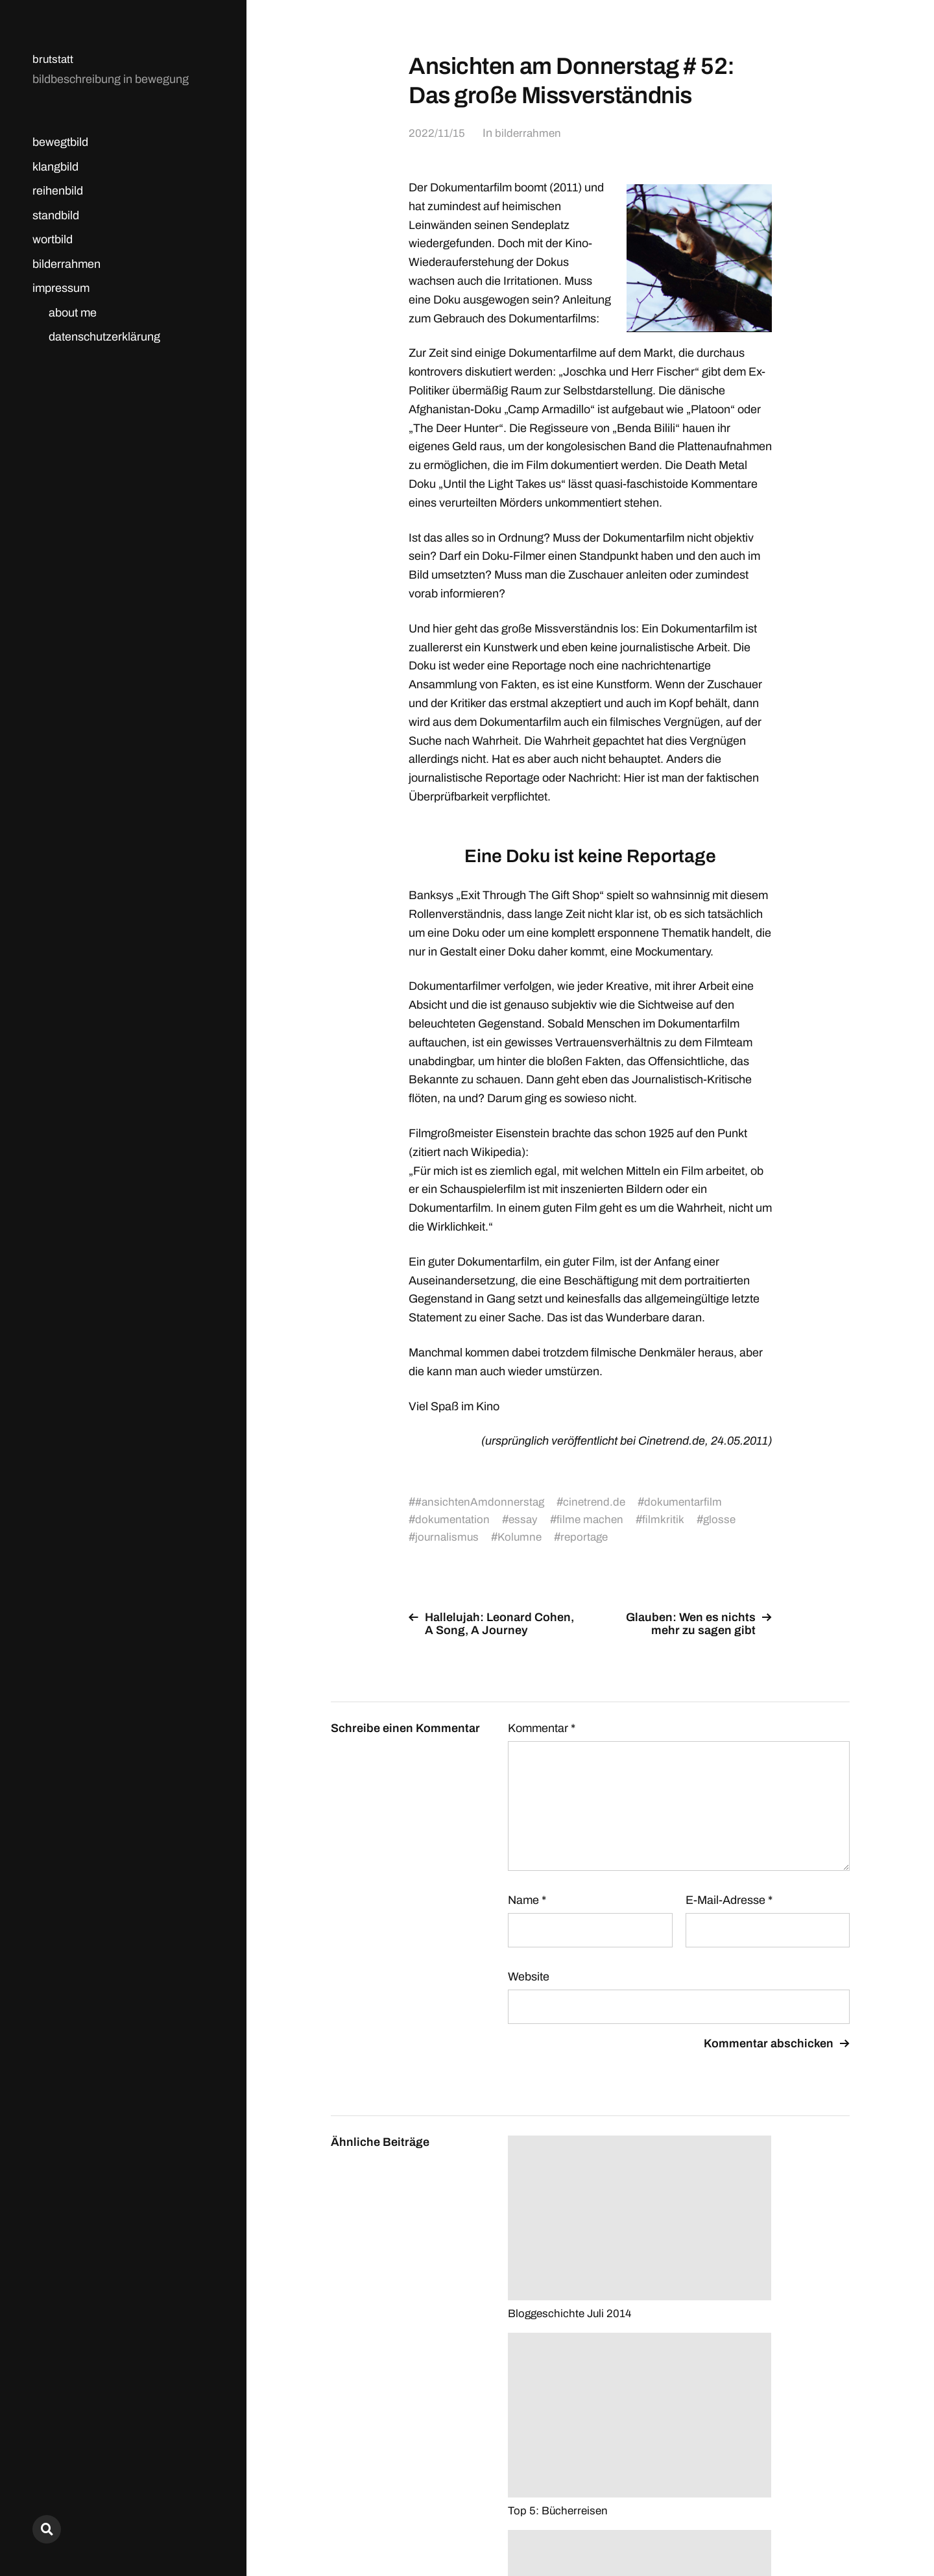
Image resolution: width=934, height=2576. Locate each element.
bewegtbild (60, 142)
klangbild (55, 166)
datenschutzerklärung (104, 336)
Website (528, 1976)
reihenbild (57, 190)
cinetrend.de (598, 1501)
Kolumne (522, 1536)
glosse (725, 1519)
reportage (589, 1536)
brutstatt (53, 59)
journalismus (448, 1536)
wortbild (52, 239)
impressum (61, 288)
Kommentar (541, 1728)
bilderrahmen (66, 264)
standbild (55, 215)
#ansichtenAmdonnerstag (481, 1501)
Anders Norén (818, 2518)
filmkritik (668, 1519)
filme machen (594, 1519)
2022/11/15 (437, 132)
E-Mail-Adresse (729, 1900)
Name (527, 1900)
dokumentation (453, 1519)
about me (73, 312)
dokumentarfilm (689, 1501)
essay (525, 1519)
